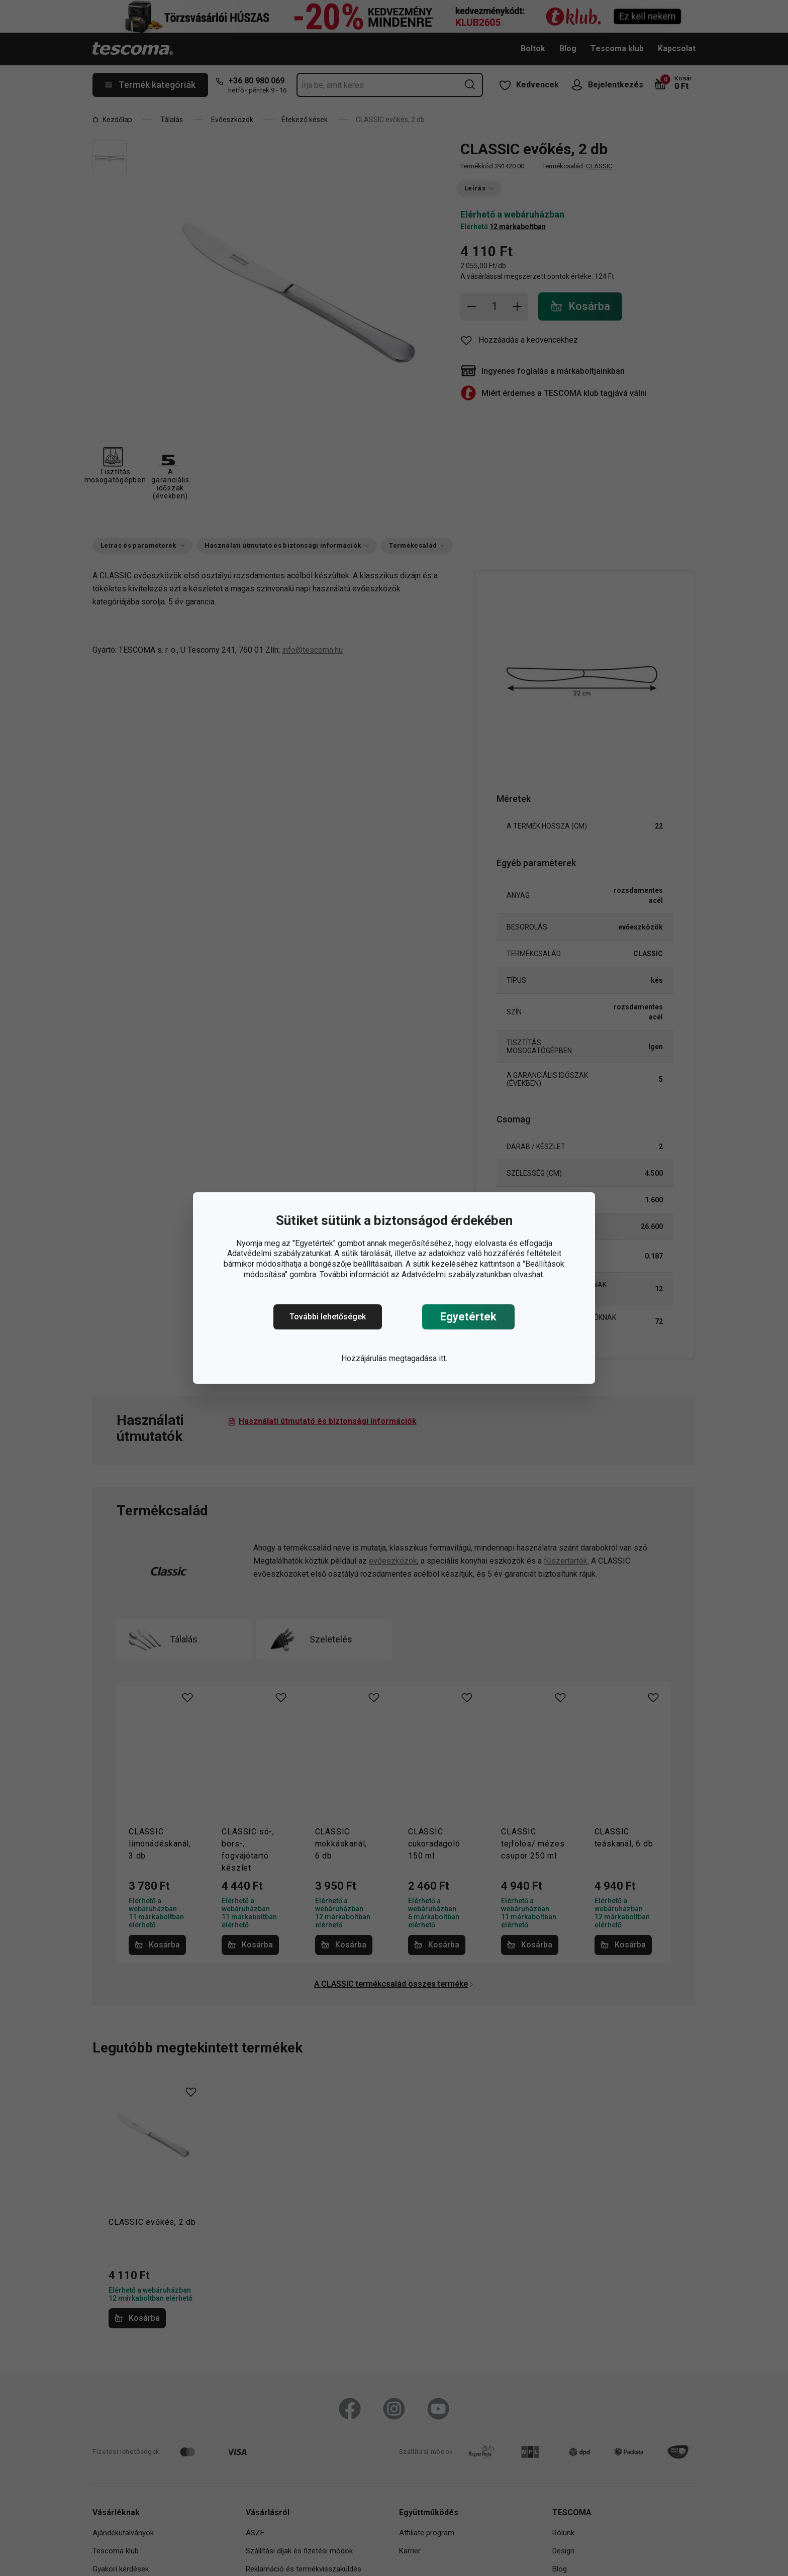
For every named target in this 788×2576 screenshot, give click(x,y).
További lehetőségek (327, 1316)
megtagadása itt (417, 1358)
